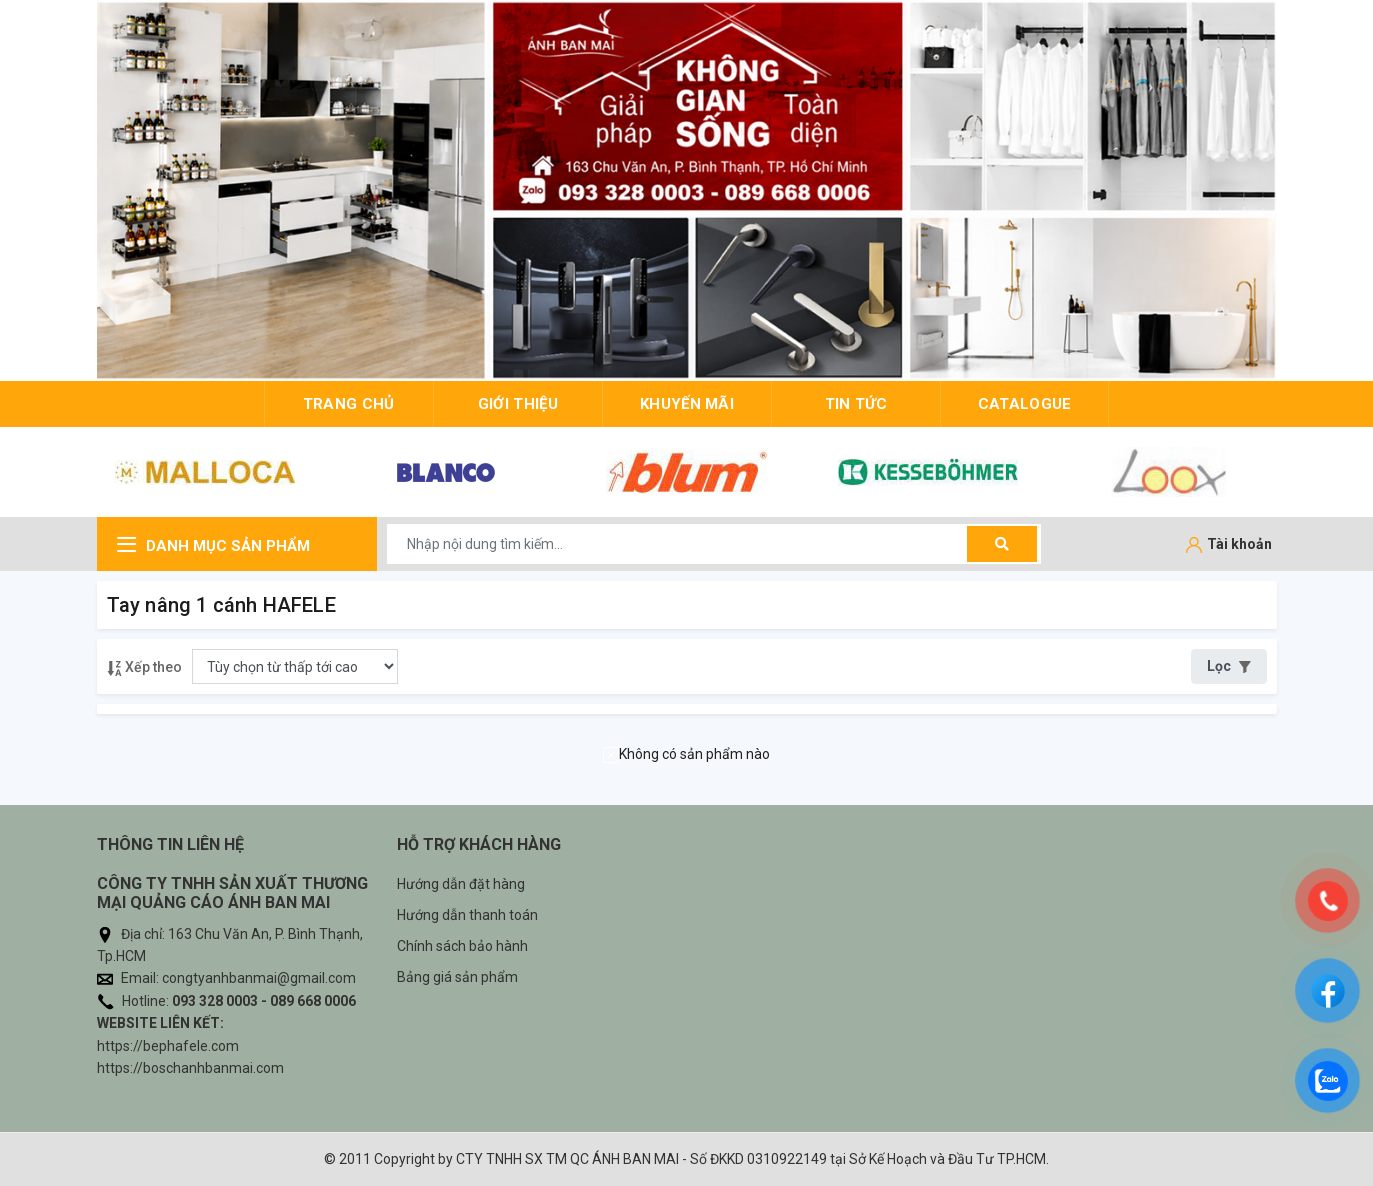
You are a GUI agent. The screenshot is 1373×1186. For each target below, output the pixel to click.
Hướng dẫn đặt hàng (461, 884)
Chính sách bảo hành (462, 946)
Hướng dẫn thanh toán (467, 915)
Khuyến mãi (687, 404)
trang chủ (349, 404)
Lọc (1229, 666)
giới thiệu (518, 404)
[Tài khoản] (1229, 545)
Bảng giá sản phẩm (457, 977)
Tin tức (856, 404)
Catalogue (1025, 404)
